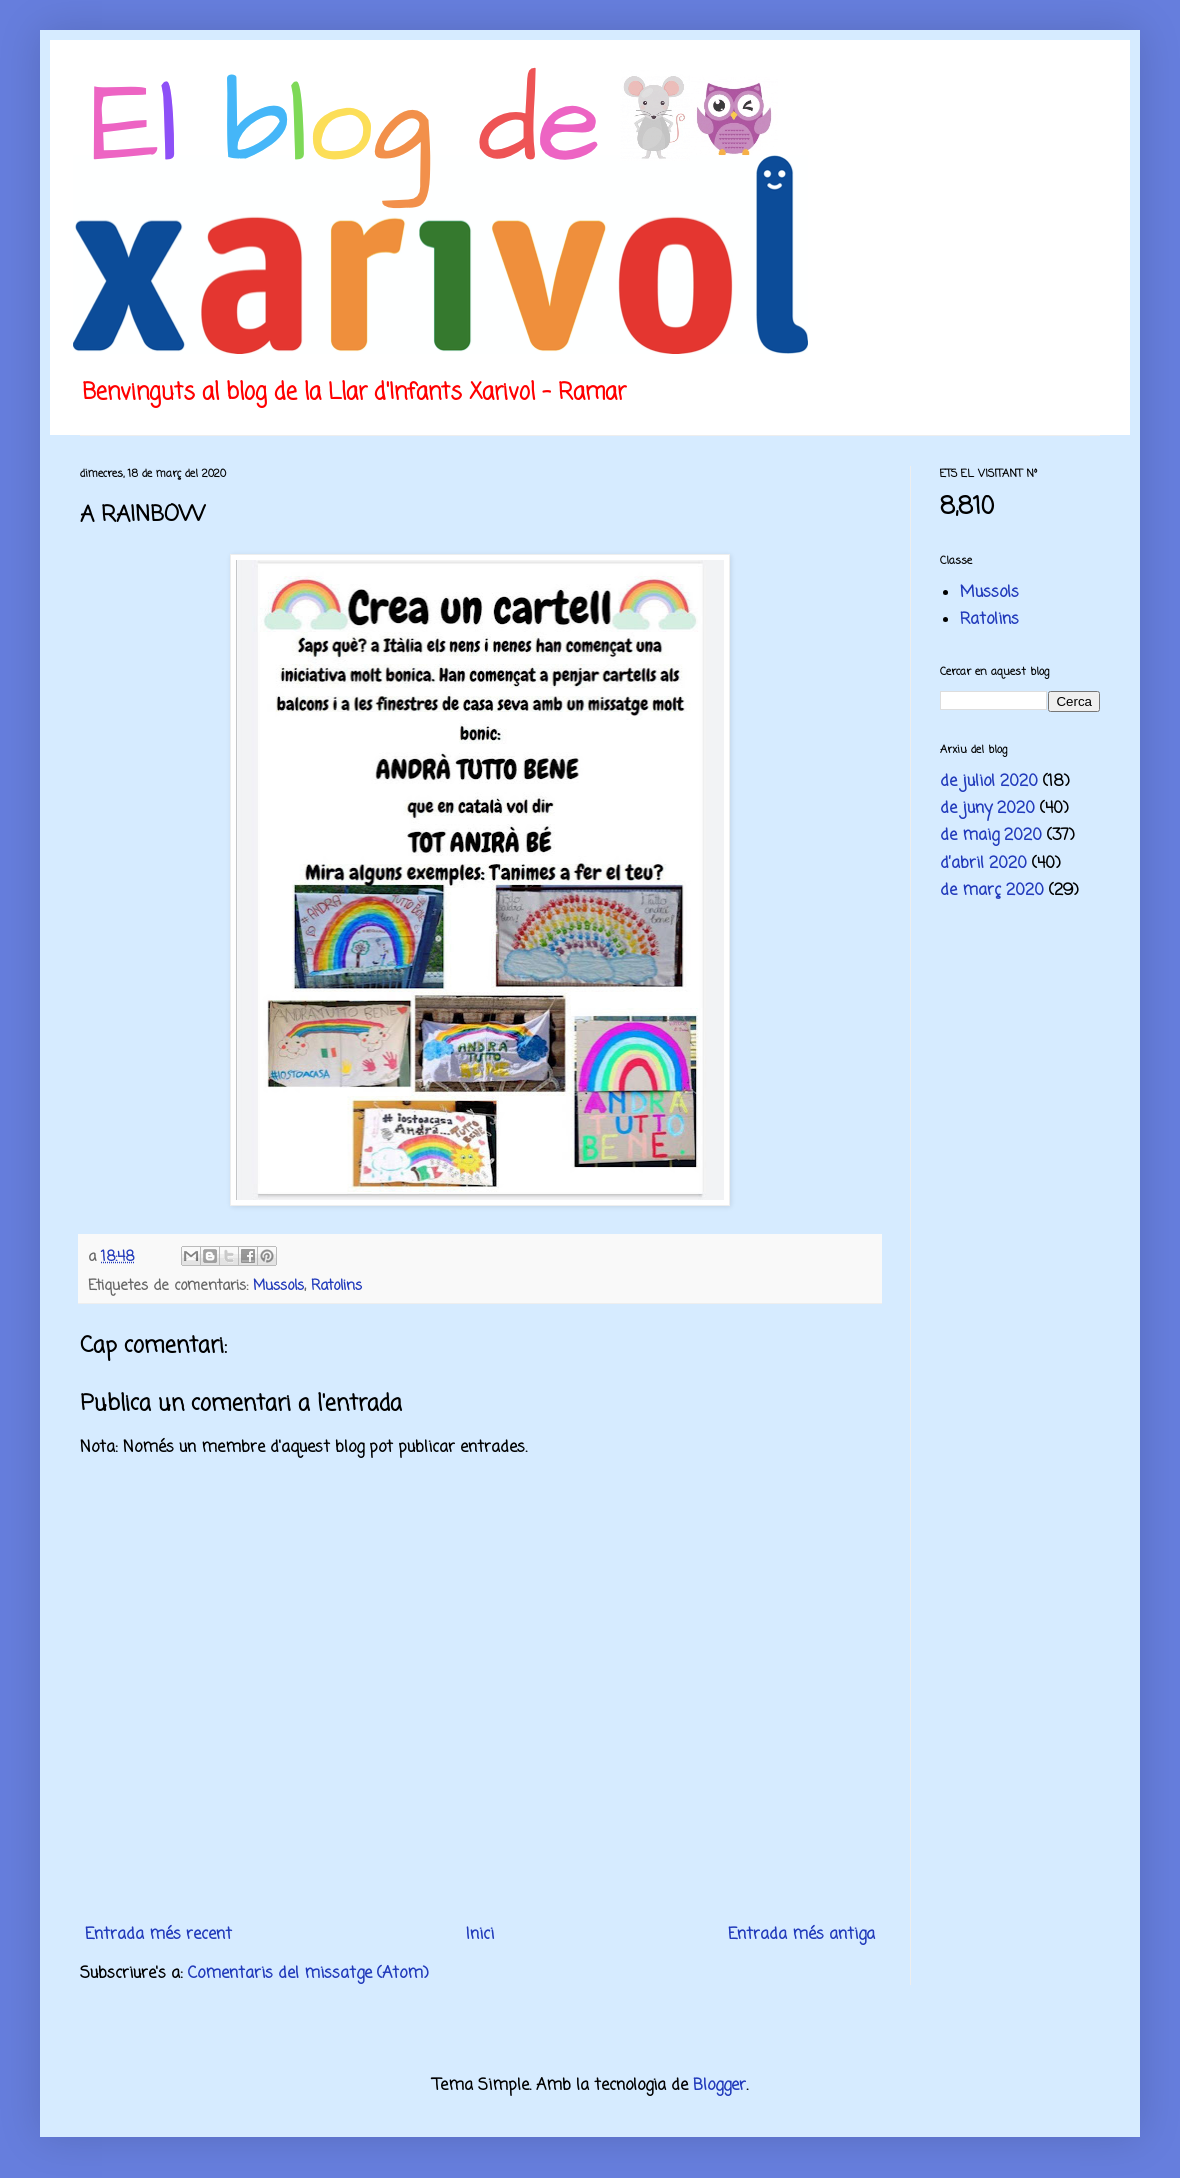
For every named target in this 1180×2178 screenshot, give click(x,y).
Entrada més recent (158, 1935)
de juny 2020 (987, 809)
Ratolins (336, 1286)
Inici (480, 1935)
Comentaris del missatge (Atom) (308, 1974)
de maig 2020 (991, 836)
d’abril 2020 (983, 864)
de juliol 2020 (989, 782)
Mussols (278, 1286)
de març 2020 (992, 891)
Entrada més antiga (801, 1935)
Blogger (719, 2086)
